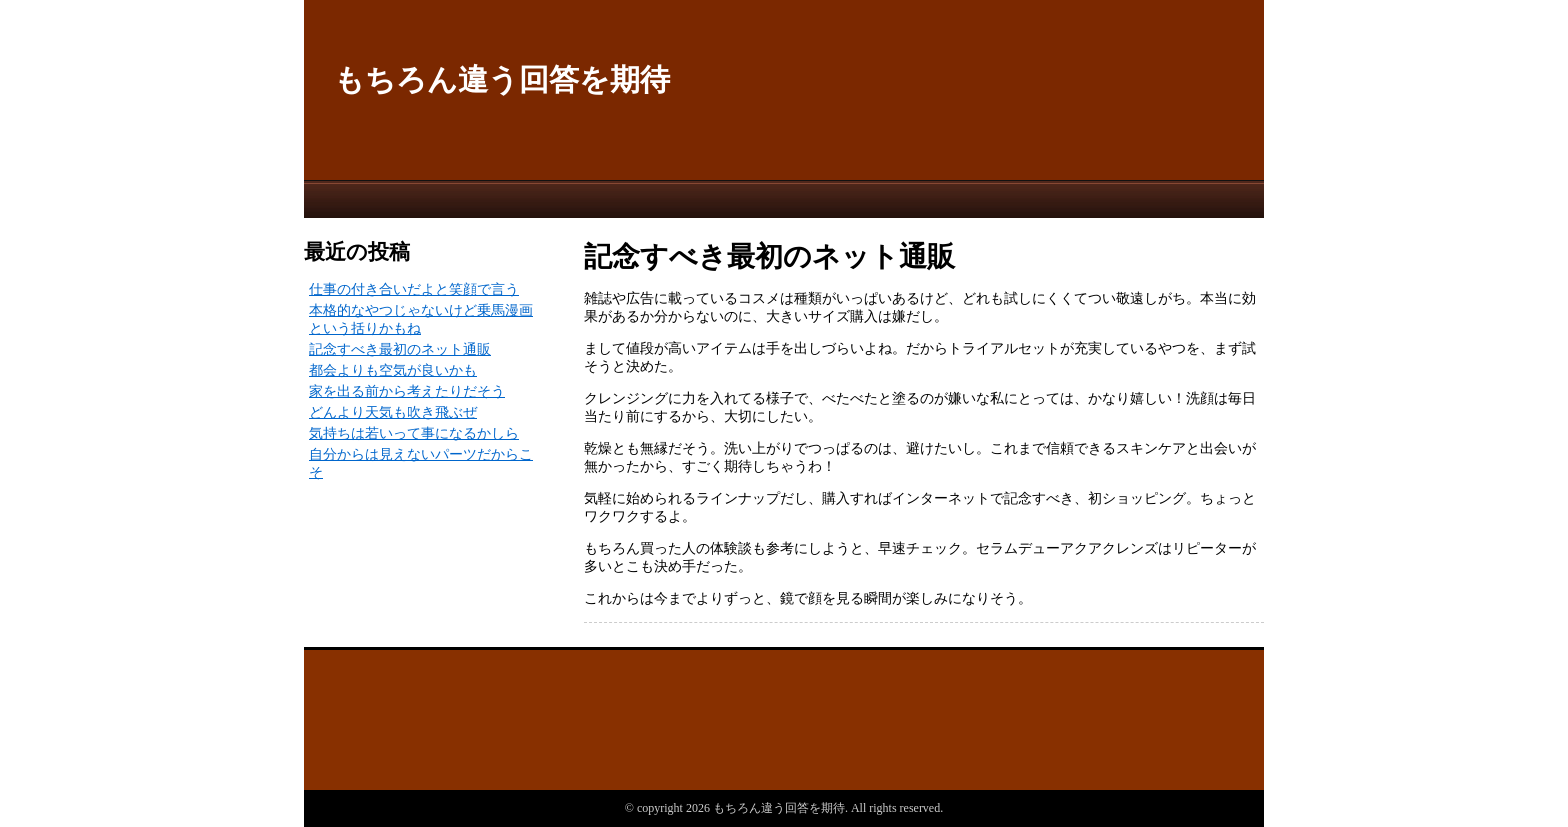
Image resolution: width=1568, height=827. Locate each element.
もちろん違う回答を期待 (502, 79)
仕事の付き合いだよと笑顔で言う (414, 289)
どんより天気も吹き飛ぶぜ (393, 412)
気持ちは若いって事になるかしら (414, 433)
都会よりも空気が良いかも (393, 370)
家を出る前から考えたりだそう (407, 391)
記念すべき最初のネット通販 (400, 349)
